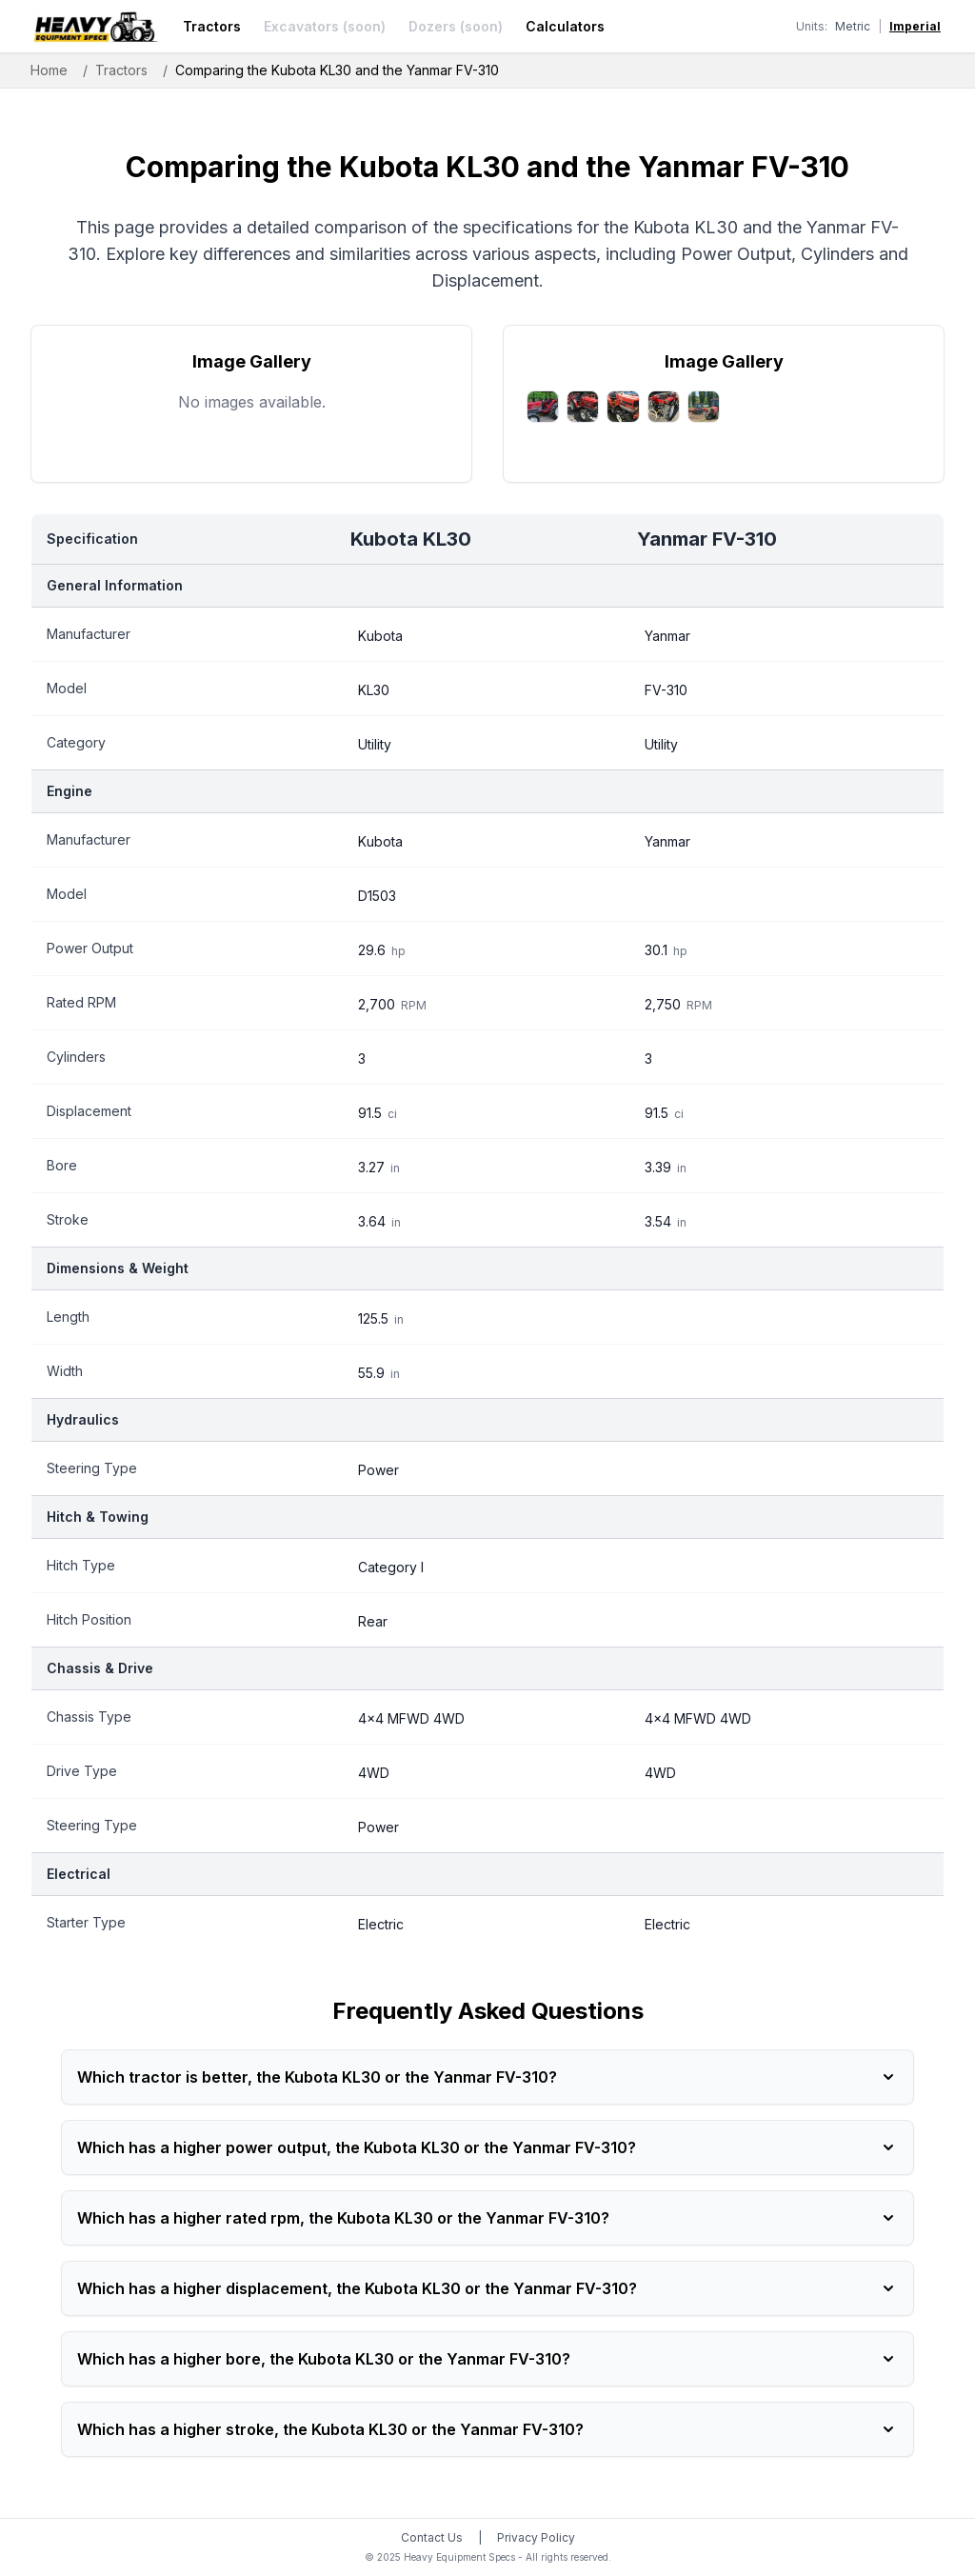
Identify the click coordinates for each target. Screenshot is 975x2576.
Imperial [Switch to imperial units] (915, 26)
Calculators (565, 26)
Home (49, 70)
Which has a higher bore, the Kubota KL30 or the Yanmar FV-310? (487, 2358)
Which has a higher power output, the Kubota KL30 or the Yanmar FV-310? (487, 2147)
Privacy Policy (536, 2537)
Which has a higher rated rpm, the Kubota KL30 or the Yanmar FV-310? (487, 2217)
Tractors (212, 26)
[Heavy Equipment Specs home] (95, 27)
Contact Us (432, 2537)
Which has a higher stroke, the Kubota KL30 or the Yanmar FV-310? (487, 2429)
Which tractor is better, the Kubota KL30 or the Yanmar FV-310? (487, 2077)
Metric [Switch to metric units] (852, 26)
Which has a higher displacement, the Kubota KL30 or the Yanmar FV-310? (487, 2288)
